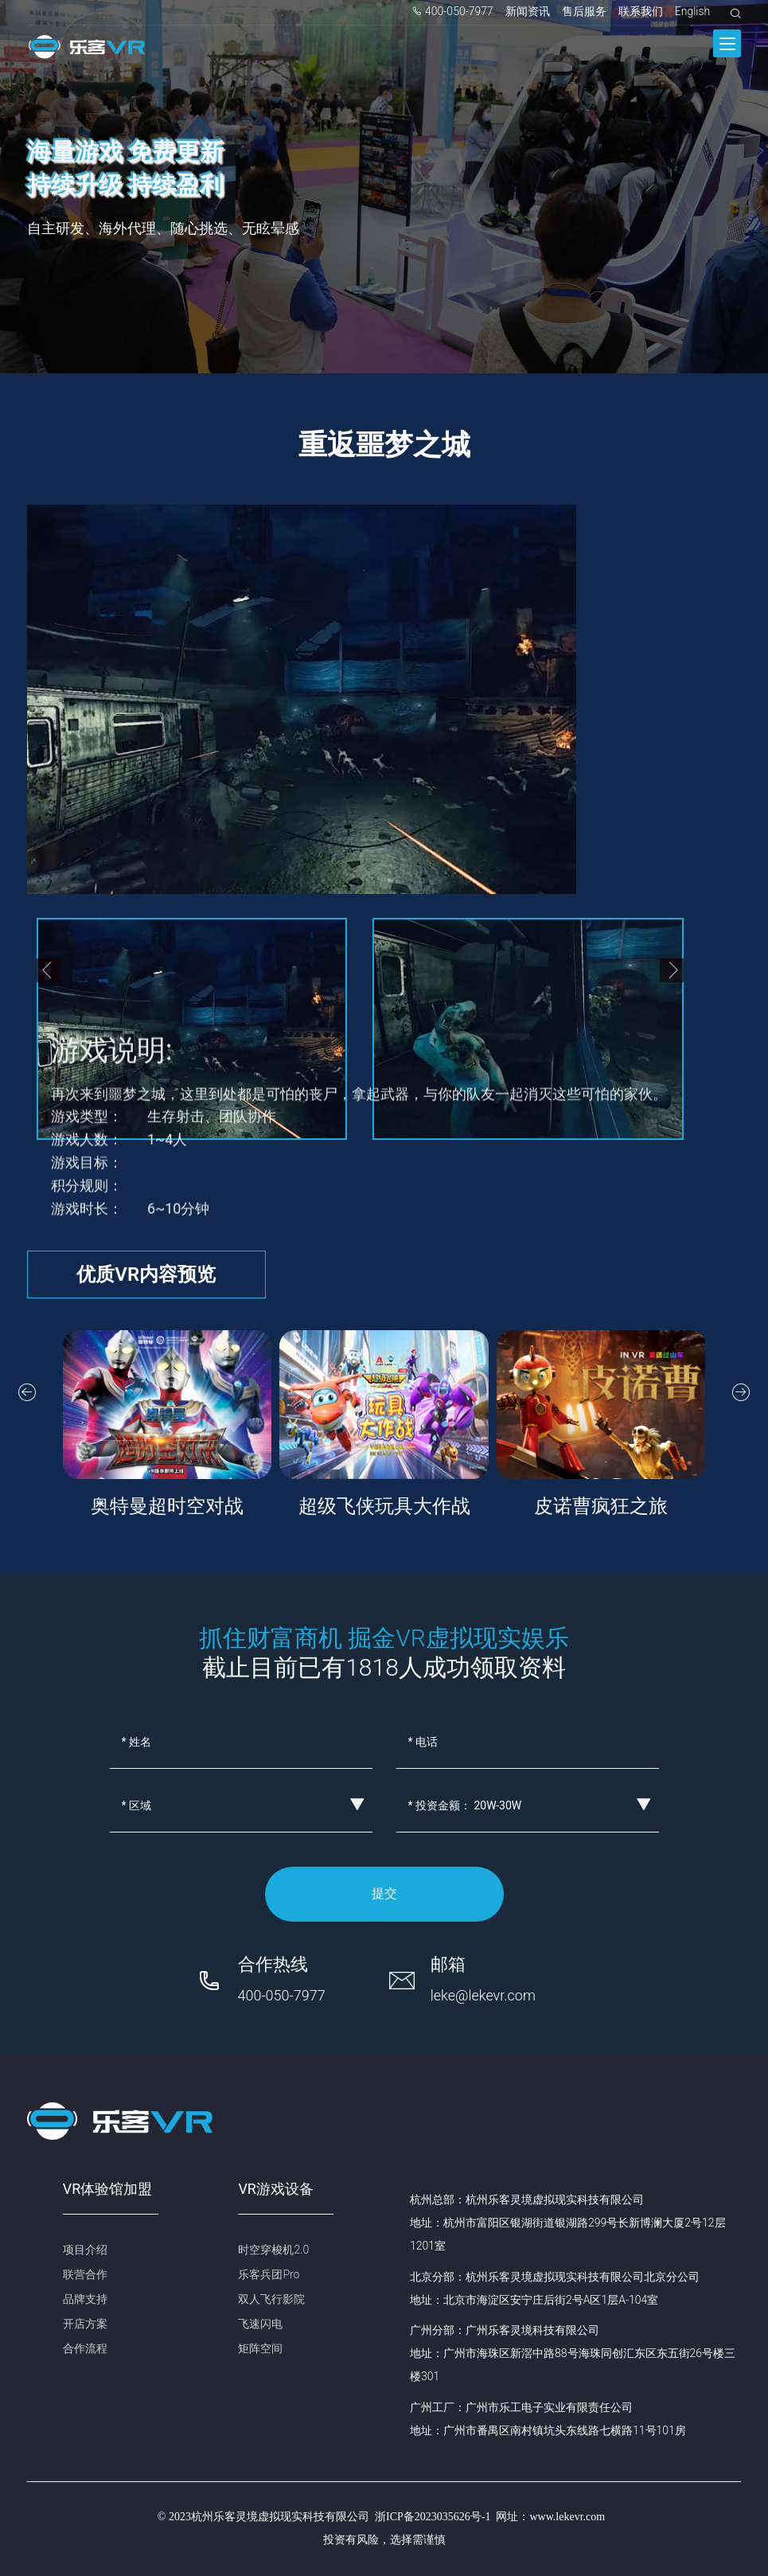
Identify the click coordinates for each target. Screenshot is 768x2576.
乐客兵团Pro (268, 2274)
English (693, 11)
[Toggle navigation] (727, 43)
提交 (384, 1893)
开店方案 (85, 2323)
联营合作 (85, 2274)
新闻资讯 (527, 11)
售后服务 (584, 11)
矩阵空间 (260, 2348)
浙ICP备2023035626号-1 (432, 2517)
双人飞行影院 (271, 2299)
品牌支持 (85, 2299)
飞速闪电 (260, 2323)
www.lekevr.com (567, 2517)
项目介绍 (85, 2249)
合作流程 (85, 2348)
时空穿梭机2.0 (273, 2249)
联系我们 (640, 11)
